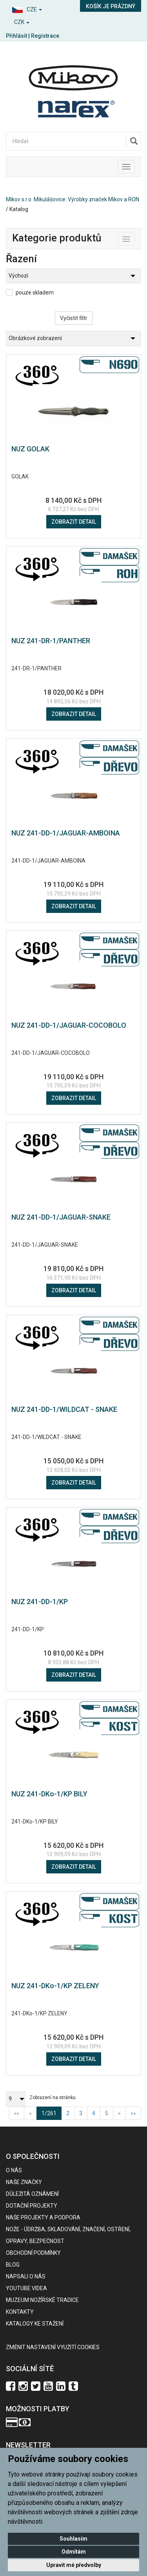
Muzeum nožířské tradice (42, 2300)
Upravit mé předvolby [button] (73, 2565)
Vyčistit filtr (73, 318)
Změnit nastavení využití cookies (53, 2347)
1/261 (52, 2112)
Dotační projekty (31, 2205)
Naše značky (24, 2182)
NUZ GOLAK (30, 449)
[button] (37, 8)
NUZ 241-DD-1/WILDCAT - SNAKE (64, 1409)
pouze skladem (35, 292)
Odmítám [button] (74, 2551)
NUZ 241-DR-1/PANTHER (50, 641)
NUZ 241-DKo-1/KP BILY (49, 1794)
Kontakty (20, 2312)
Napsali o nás (25, 2276)
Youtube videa (26, 2288)
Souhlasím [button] (73, 2539)
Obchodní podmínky (33, 2253)
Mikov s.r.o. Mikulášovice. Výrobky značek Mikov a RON (72, 199)
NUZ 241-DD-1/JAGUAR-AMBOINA (65, 833)
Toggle (134, 237)
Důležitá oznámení (32, 2194)
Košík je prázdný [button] (110, 6)
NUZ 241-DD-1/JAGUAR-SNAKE (61, 1217)
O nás (14, 2170)
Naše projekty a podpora (43, 2217)
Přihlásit (16, 36)
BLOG (13, 2264)
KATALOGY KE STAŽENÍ (35, 2323)
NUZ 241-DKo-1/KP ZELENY (55, 1986)
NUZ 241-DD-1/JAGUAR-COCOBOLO (68, 1025)
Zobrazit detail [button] (73, 522)
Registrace (45, 36)
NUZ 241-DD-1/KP (39, 1601)
